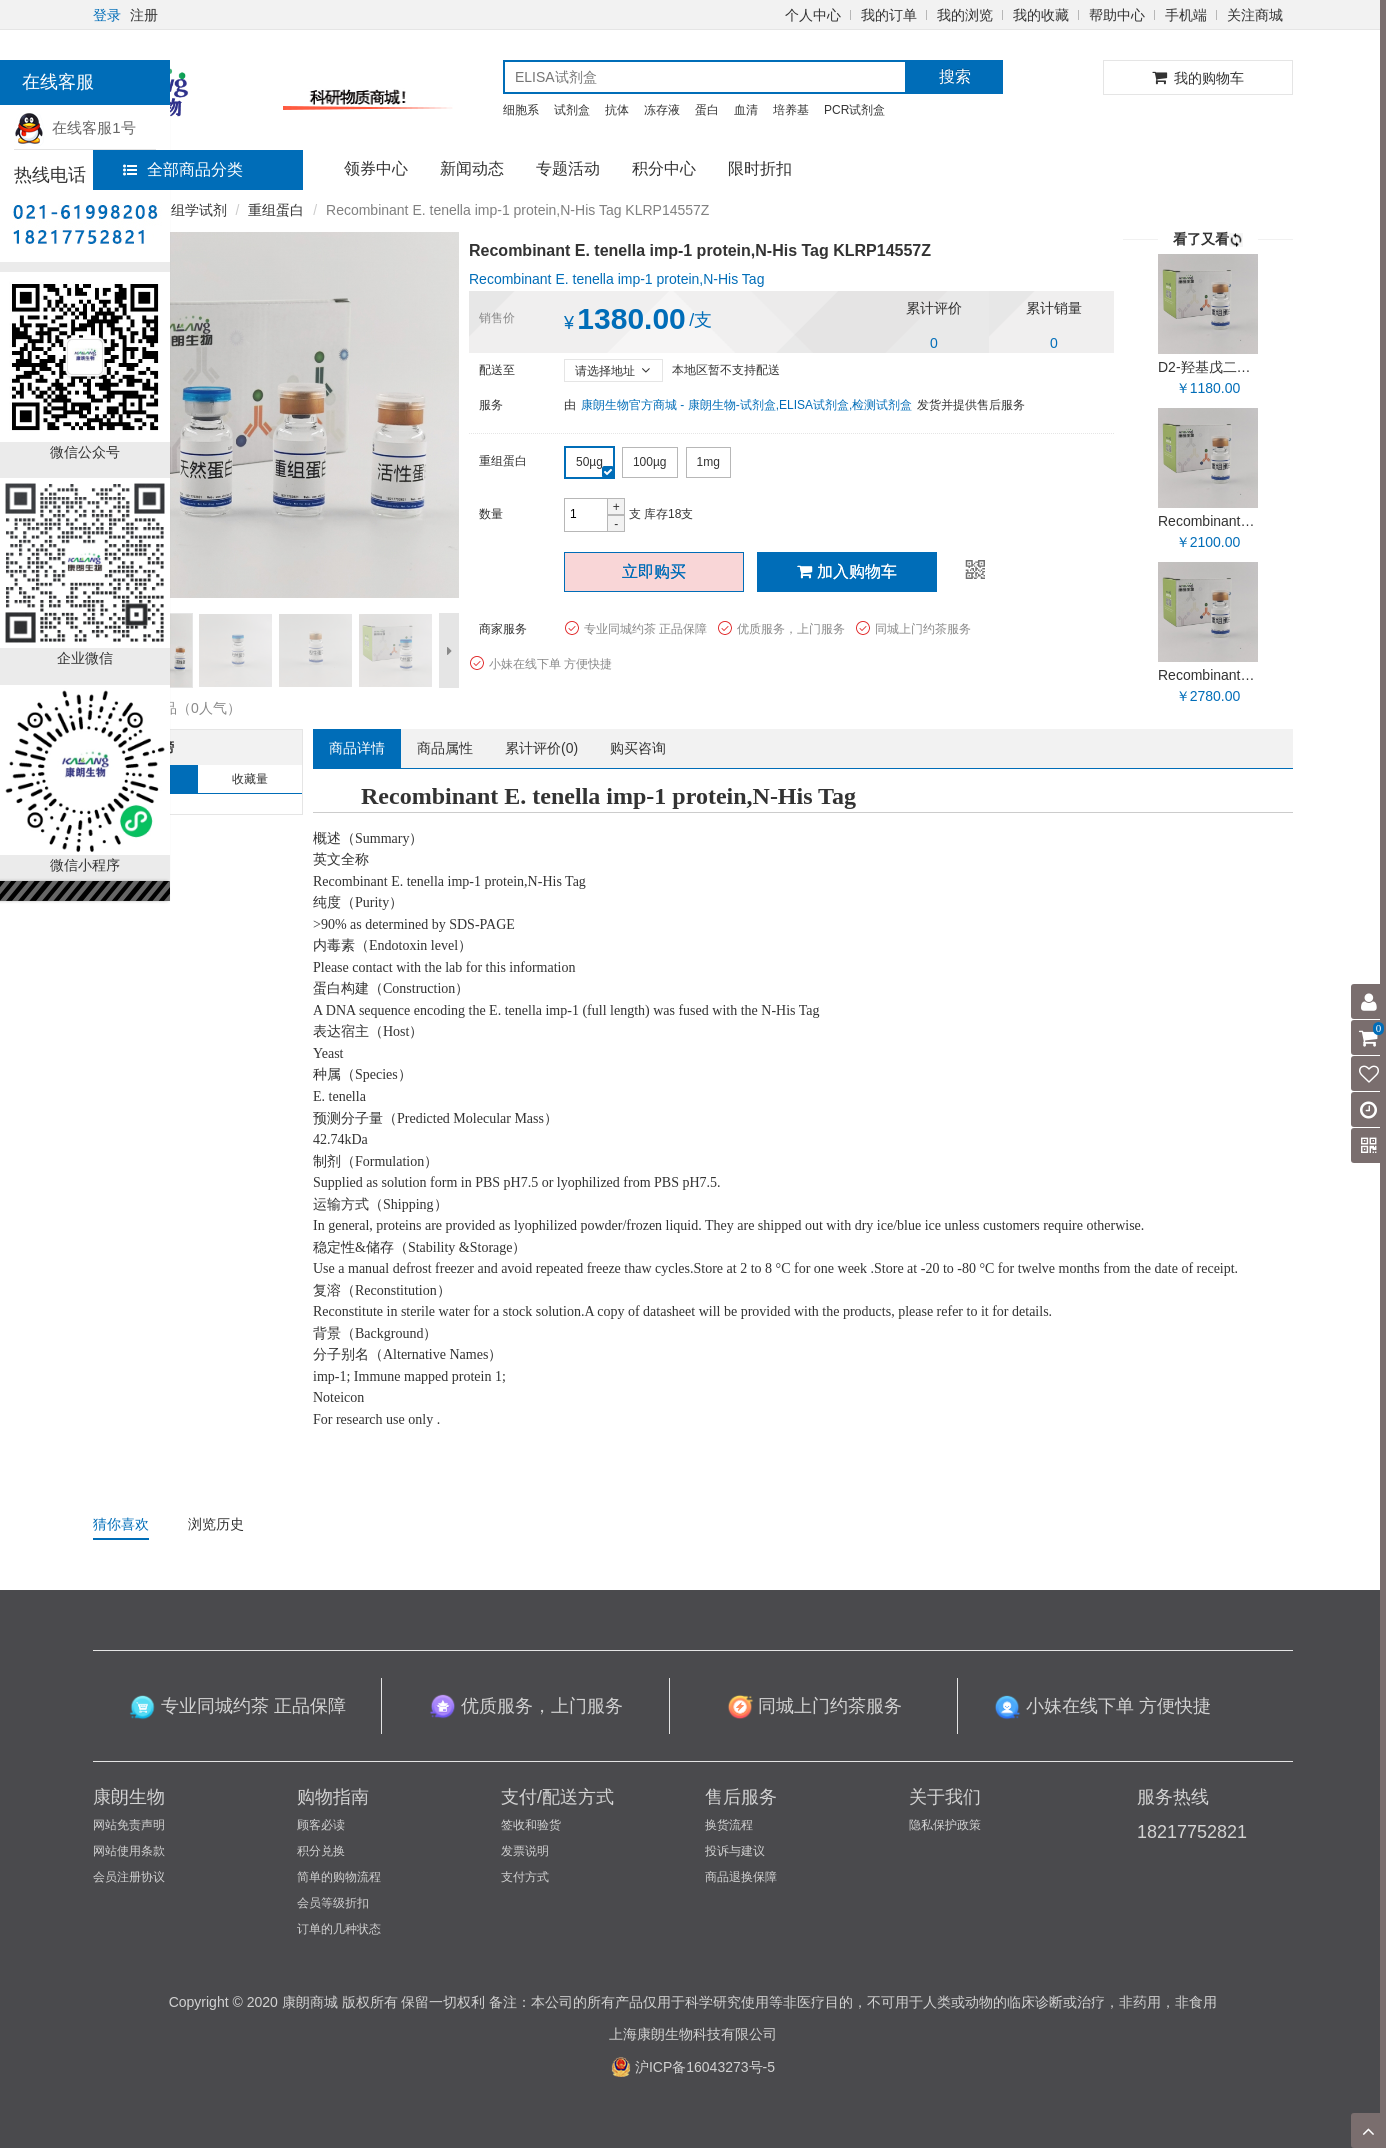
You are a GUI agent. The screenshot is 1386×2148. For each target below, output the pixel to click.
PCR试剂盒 (854, 110)
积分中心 (664, 168)
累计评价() (541, 748)
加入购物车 (847, 571)
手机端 (1186, 15)
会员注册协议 (129, 1877)
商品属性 (445, 748)
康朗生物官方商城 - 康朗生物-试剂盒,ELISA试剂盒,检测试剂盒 (746, 405)
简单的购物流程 (339, 1877)
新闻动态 (472, 168)
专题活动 (568, 168)
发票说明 (525, 1851)
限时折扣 (760, 168)
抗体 (617, 110)
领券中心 (376, 168)
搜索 (955, 76)
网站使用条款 (129, 1851)
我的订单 (889, 15)
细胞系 (521, 110)
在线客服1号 (75, 127)
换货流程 (729, 1825)
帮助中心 (1117, 15)
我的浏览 (965, 15)
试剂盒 (572, 110)
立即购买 (654, 571)
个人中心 (813, 15)
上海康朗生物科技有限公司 (693, 2034)
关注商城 (1255, 15)
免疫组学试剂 (185, 210)
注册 (144, 15)
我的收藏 (1041, 15)
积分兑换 (321, 1851)
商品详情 (357, 748)
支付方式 (525, 1877)
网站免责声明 (129, 1825)
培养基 (791, 110)
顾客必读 (321, 1825)
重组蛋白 (276, 210)
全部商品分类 (183, 169)
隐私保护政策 (945, 1825)
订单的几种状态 (339, 1929)
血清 (746, 110)
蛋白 (707, 110)
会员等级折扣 (333, 1903)
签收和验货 (531, 1825)
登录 (107, 15)
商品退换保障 (741, 1877)
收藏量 (250, 779)
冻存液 (662, 110)
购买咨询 (638, 748)
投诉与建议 (735, 1851)
